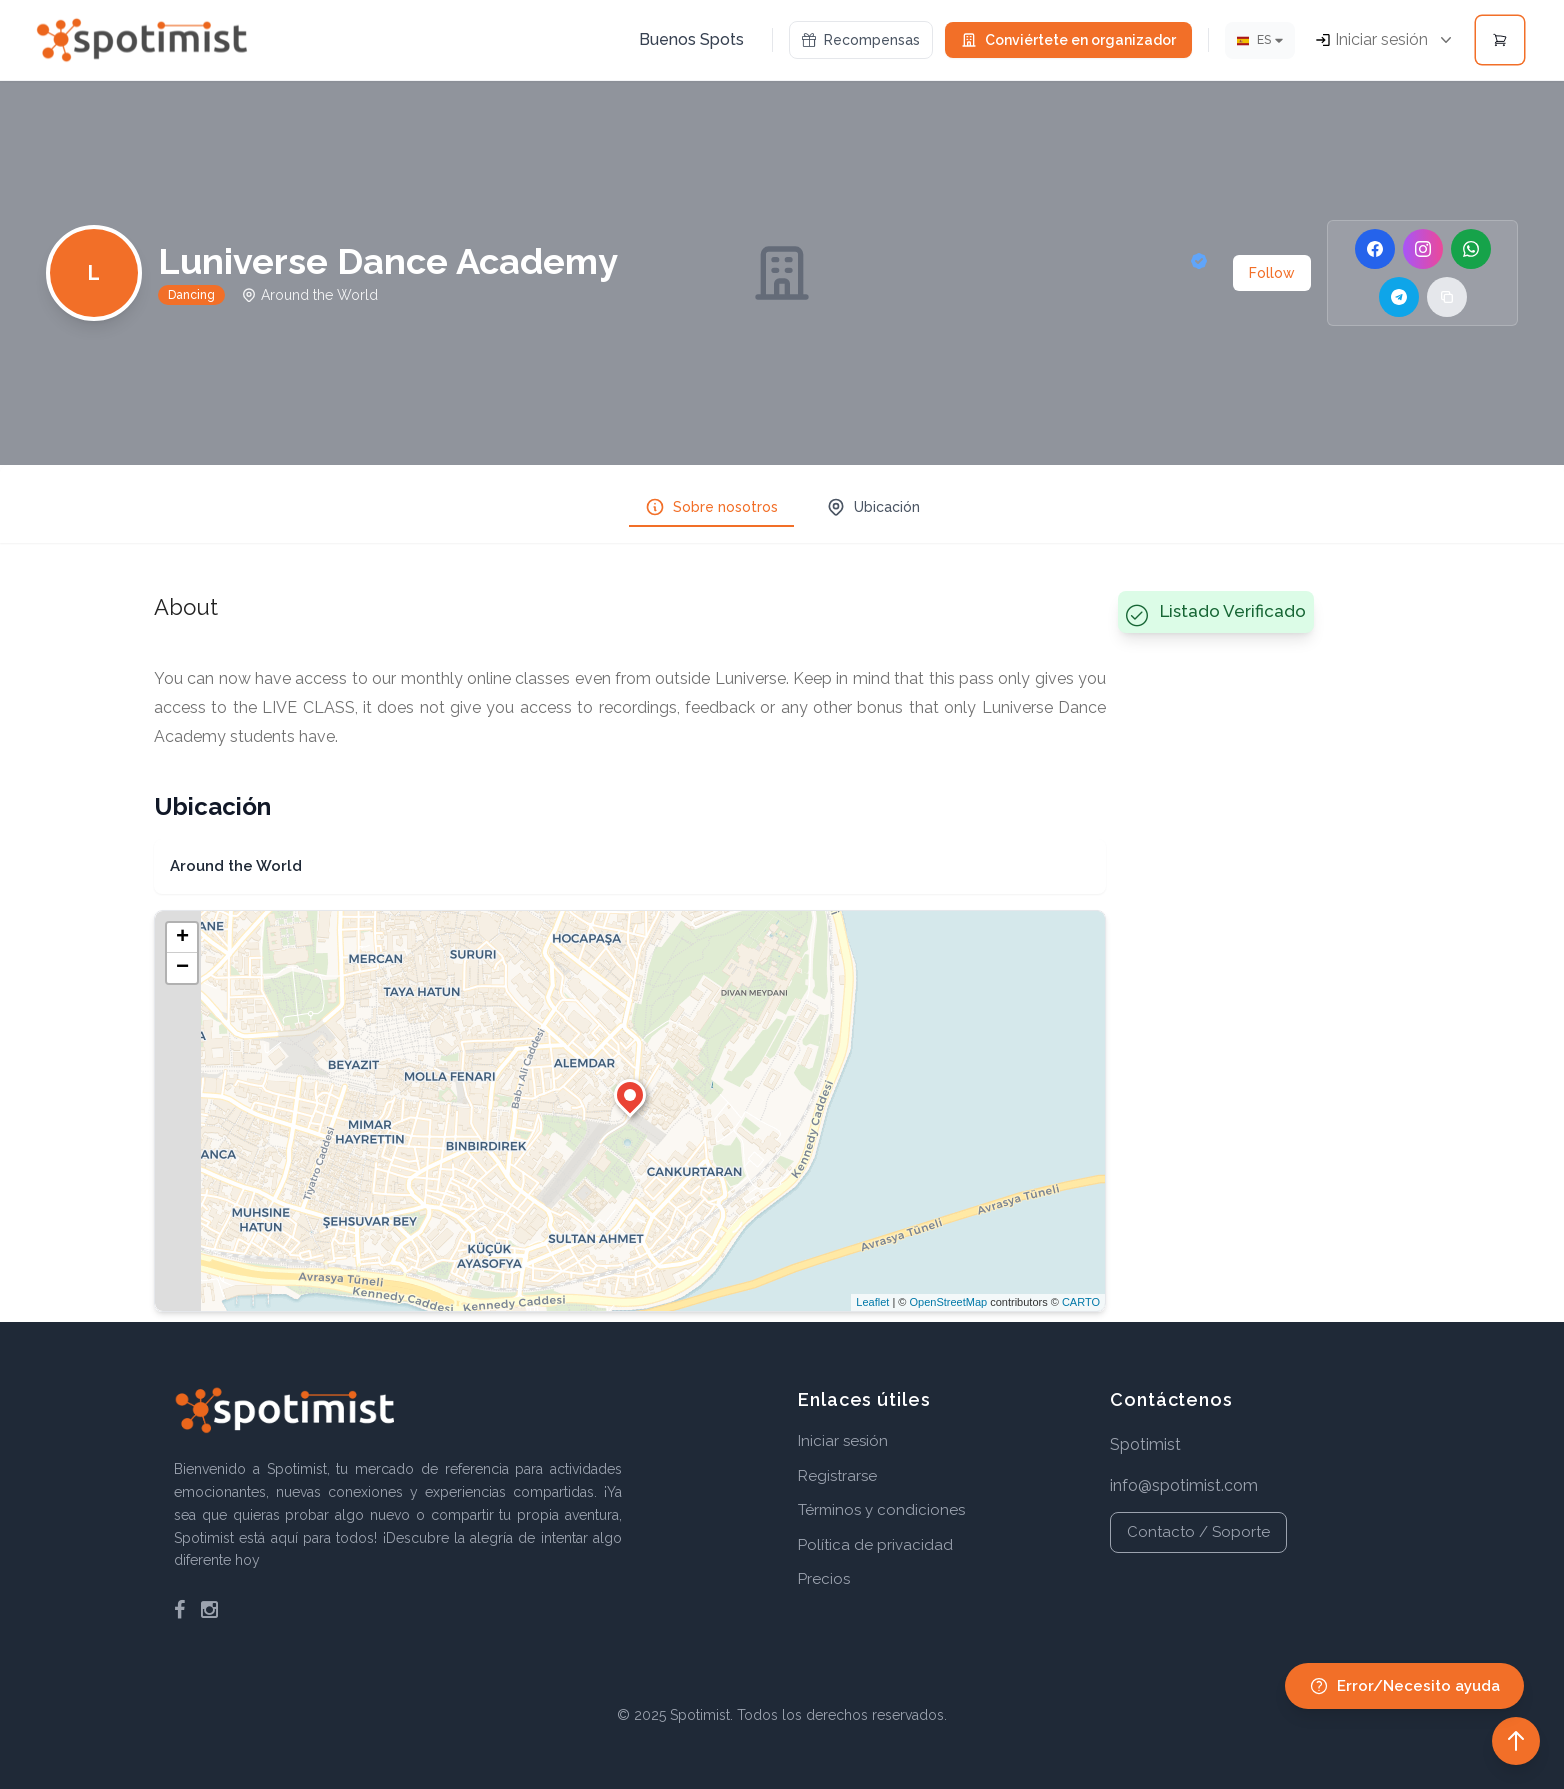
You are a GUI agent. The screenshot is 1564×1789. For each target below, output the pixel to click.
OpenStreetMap (948, 1302)
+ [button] (182, 938)
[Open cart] (1500, 40)
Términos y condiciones (881, 1510)
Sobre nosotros (711, 507)
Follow (1272, 273)
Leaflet (872, 1302)
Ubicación (873, 507)
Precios (824, 1579)
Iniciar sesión (843, 1441)
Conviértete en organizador (1068, 40)
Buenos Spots (691, 39)
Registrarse (837, 1476)
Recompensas (861, 40)
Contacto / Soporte (1198, 1532)
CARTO (1081, 1302)
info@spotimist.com (1184, 1485)
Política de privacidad (875, 1545)
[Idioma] (1260, 40)
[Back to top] (1516, 1741)
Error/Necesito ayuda (1404, 1686)
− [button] (182, 968)
